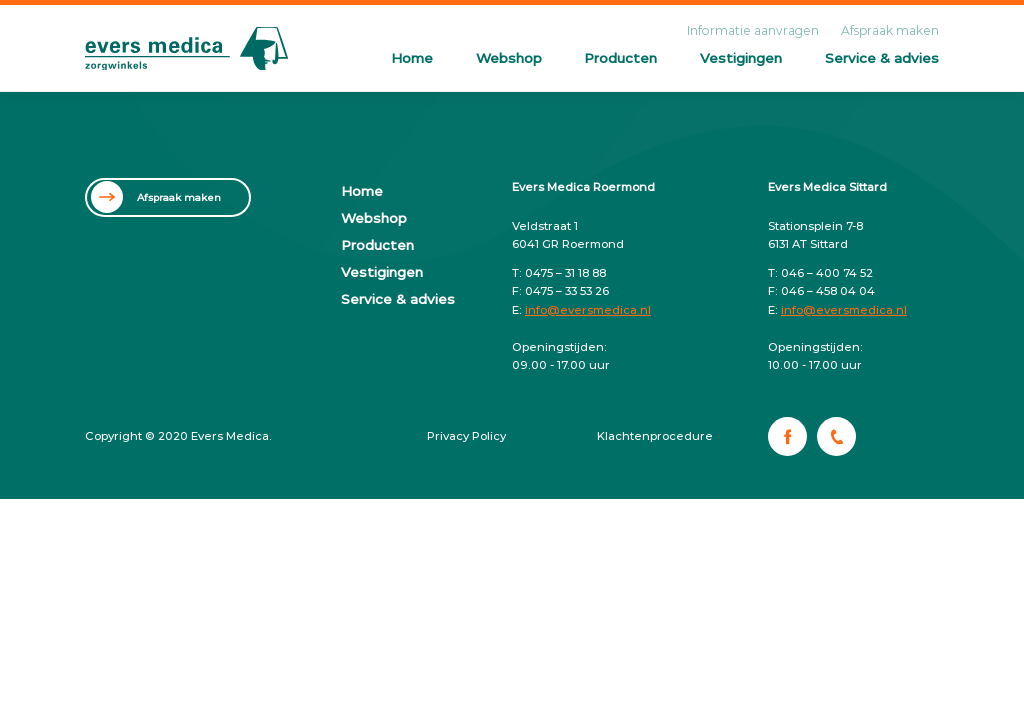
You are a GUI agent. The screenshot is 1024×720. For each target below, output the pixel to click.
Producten (620, 58)
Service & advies (882, 58)
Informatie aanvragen (753, 30)
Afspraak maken (890, 30)
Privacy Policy (466, 436)
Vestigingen (741, 58)
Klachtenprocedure (655, 436)
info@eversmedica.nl (588, 310)
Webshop (509, 58)
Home (412, 58)
